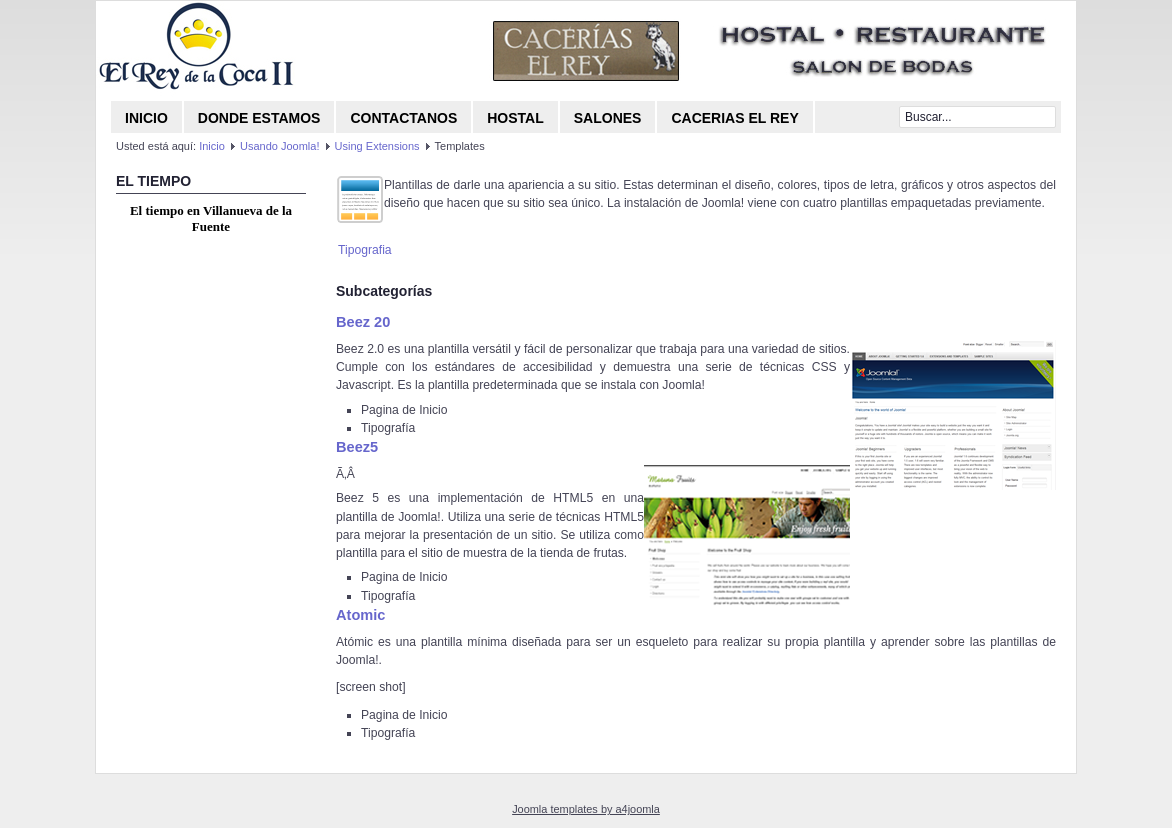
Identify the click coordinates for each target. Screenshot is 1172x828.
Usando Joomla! (280, 146)
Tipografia (365, 250)
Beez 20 (363, 322)
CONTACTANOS (403, 118)
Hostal (515, 118)
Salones (608, 118)
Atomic (360, 615)
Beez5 (357, 447)
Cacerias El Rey (734, 118)
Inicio (146, 118)
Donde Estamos (259, 118)
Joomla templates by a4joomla (586, 809)
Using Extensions (377, 146)
